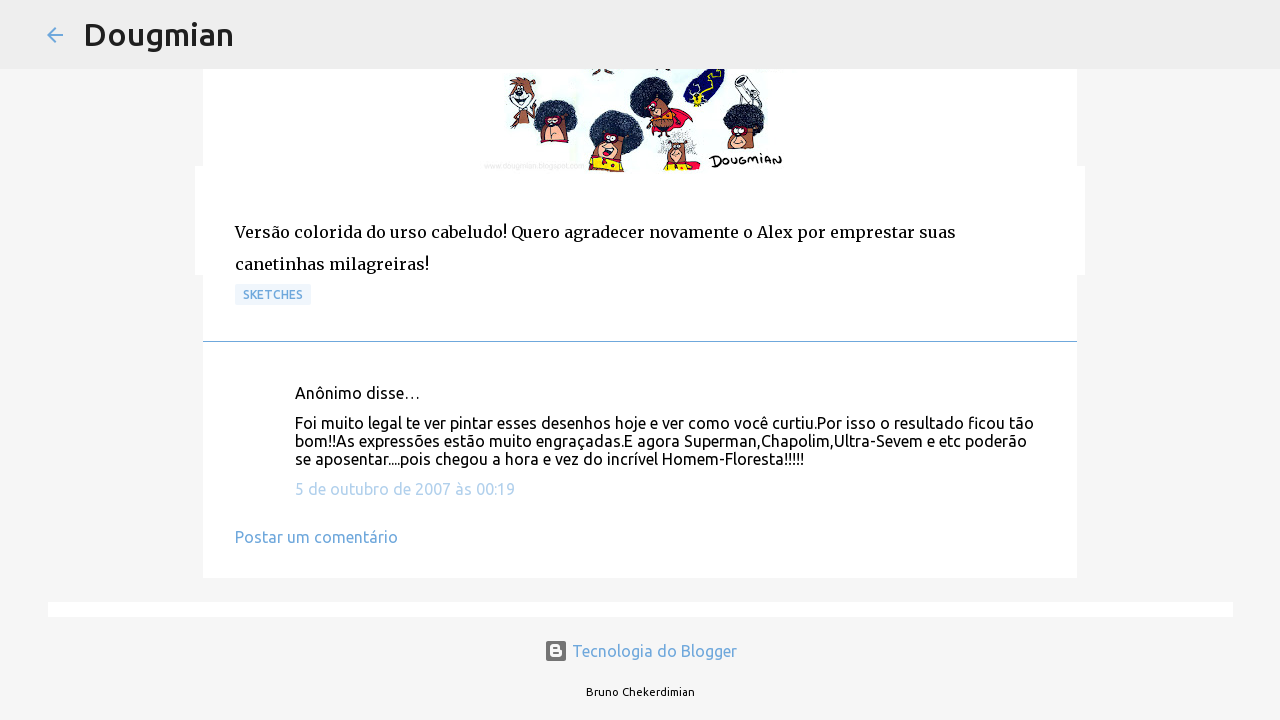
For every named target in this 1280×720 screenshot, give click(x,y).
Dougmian (158, 34)
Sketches (273, 294)
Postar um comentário (316, 537)
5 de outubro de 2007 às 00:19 (405, 489)
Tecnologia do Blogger (640, 651)
